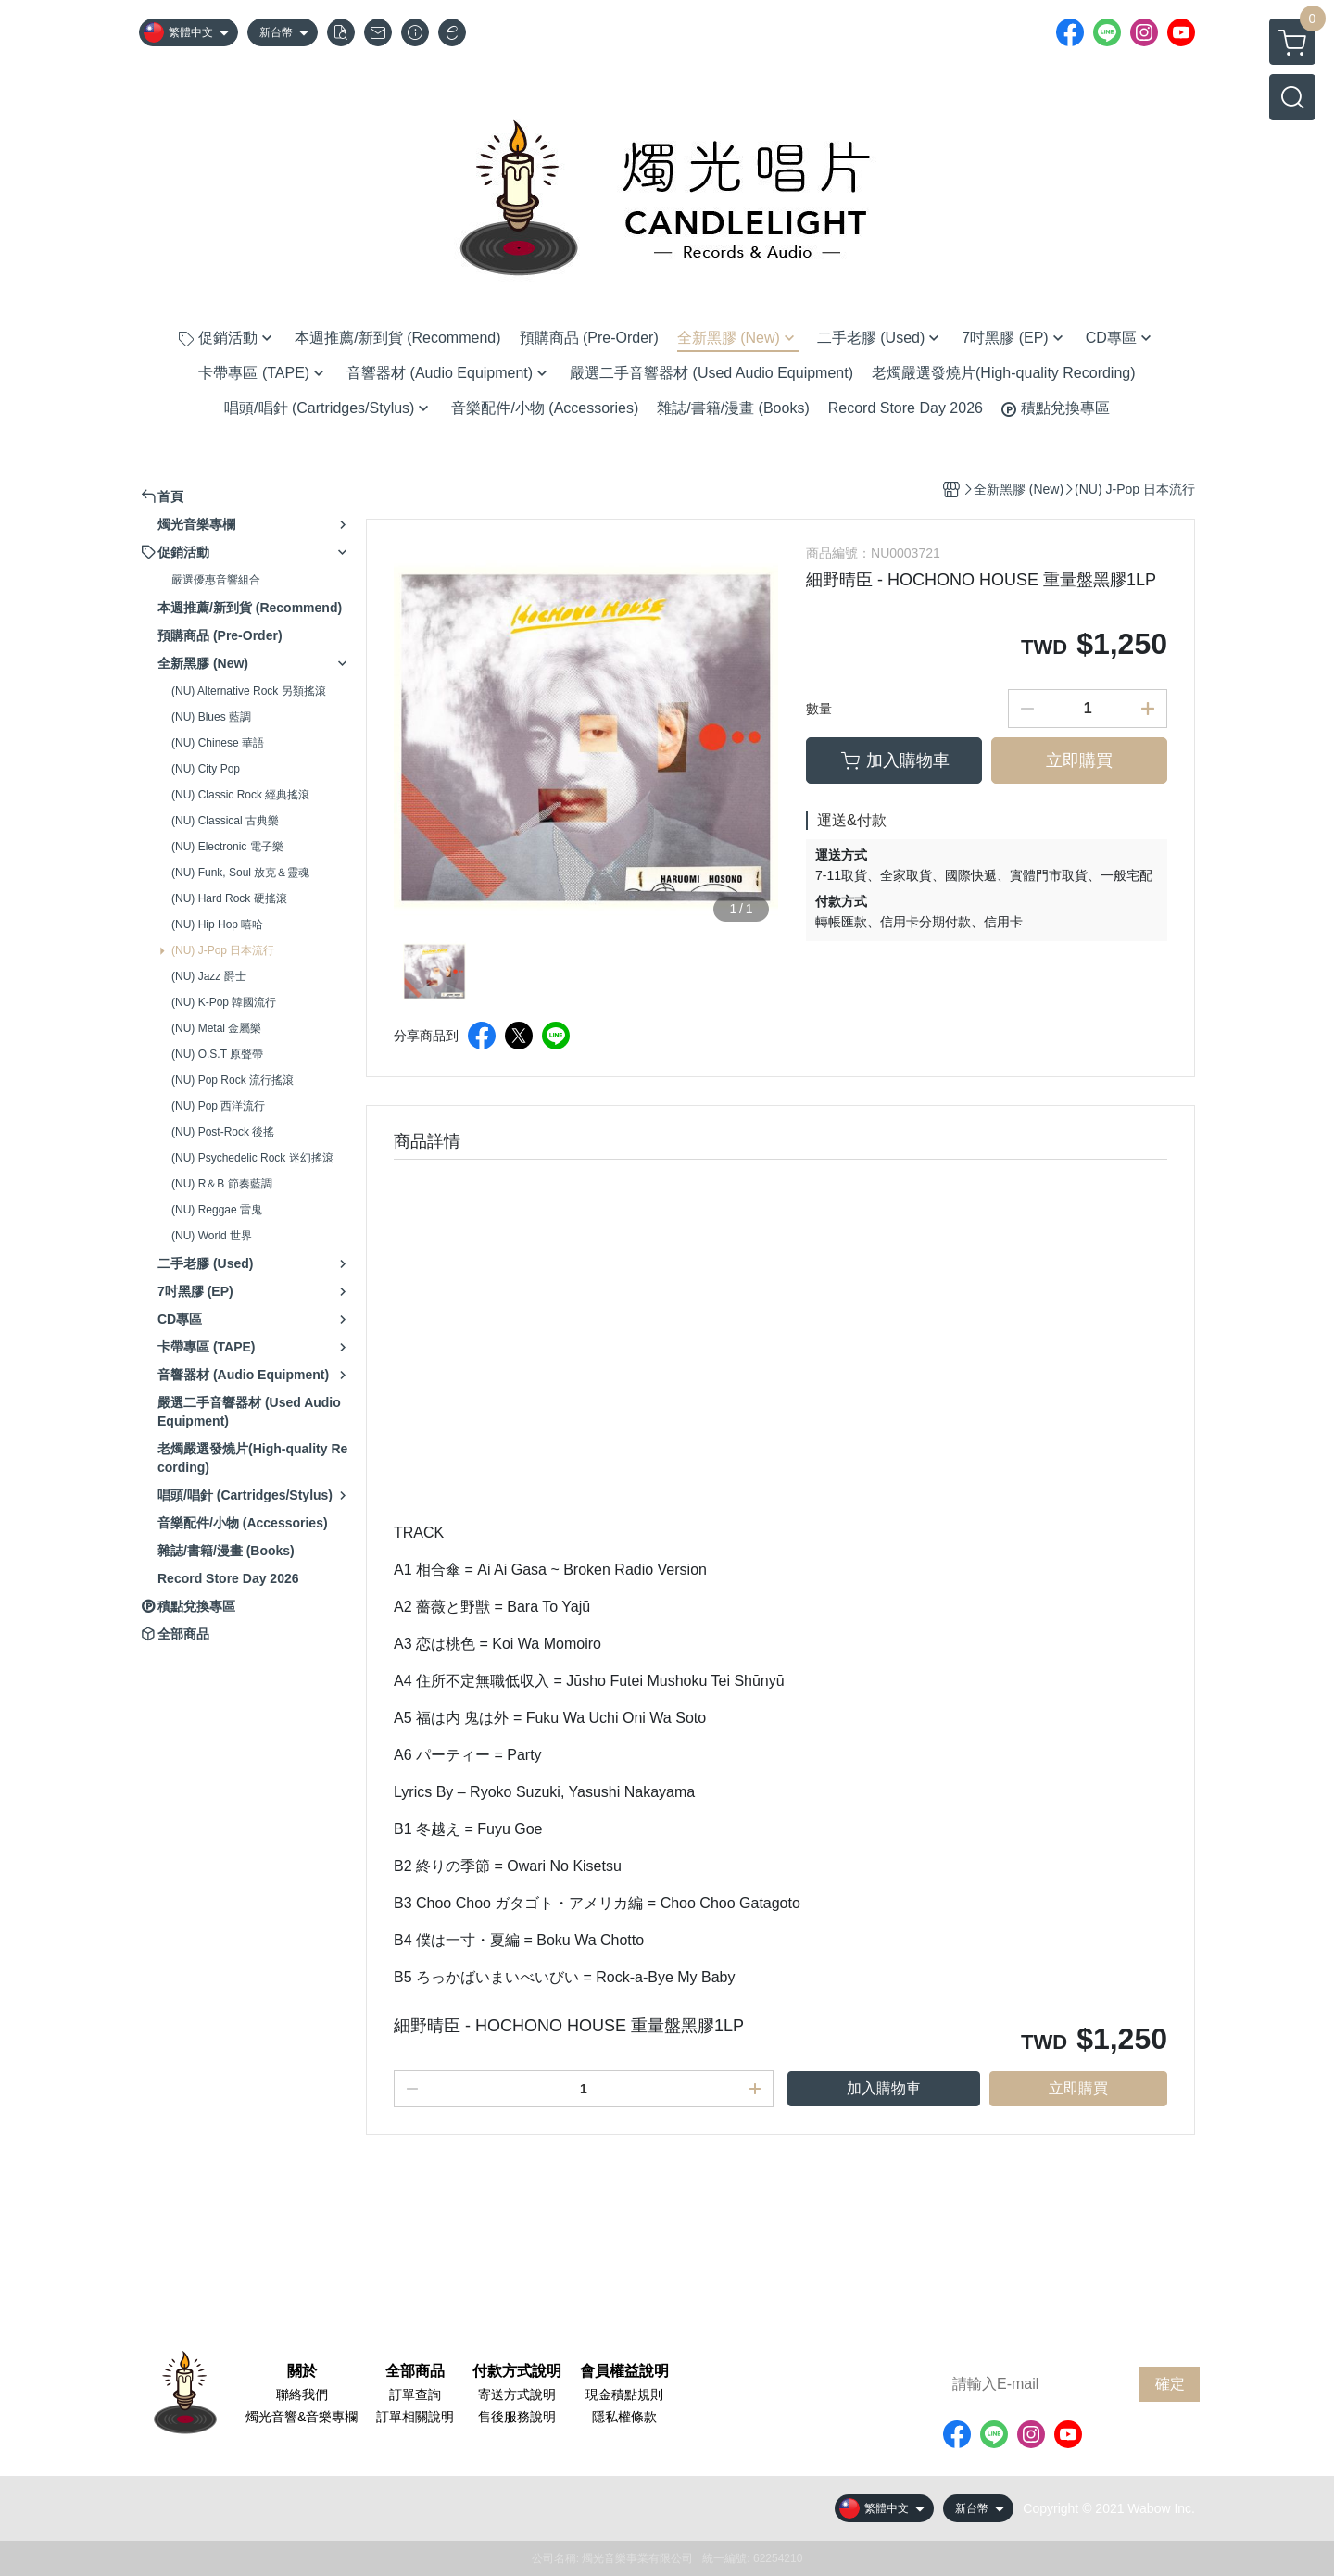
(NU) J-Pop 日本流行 (222, 950)
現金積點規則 (624, 2394)
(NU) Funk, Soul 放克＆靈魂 (240, 872)
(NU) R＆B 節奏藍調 (221, 1183)
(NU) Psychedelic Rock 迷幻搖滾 (252, 1157)
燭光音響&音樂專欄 (301, 2416)
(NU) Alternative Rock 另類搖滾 (248, 691)
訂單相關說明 (415, 2416)
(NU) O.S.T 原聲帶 (217, 1054)
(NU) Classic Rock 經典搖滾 (240, 794)
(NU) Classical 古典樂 (225, 820)
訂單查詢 (415, 2394)
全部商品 (415, 2371)
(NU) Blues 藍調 (211, 716)
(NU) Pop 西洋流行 (218, 1106)
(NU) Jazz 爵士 (208, 976)
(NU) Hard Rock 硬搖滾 (229, 898)
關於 (302, 2371)
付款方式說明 (516, 2371)
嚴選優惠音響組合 (215, 579)
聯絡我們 (302, 2394)
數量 (819, 708)
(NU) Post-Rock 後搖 (222, 1131)
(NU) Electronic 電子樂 (227, 846)
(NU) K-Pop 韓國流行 (223, 1002)
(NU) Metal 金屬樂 (216, 1028)
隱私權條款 (624, 2416)
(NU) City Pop (205, 768)
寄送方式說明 (517, 2394)
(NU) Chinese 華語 (217, 742)
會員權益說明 (624, 2371)
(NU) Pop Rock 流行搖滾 (232, 1080)
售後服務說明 (517, 2416)
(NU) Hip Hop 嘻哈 (217, 924)
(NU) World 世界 (211, 1235)
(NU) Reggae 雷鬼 (216, 1209)
